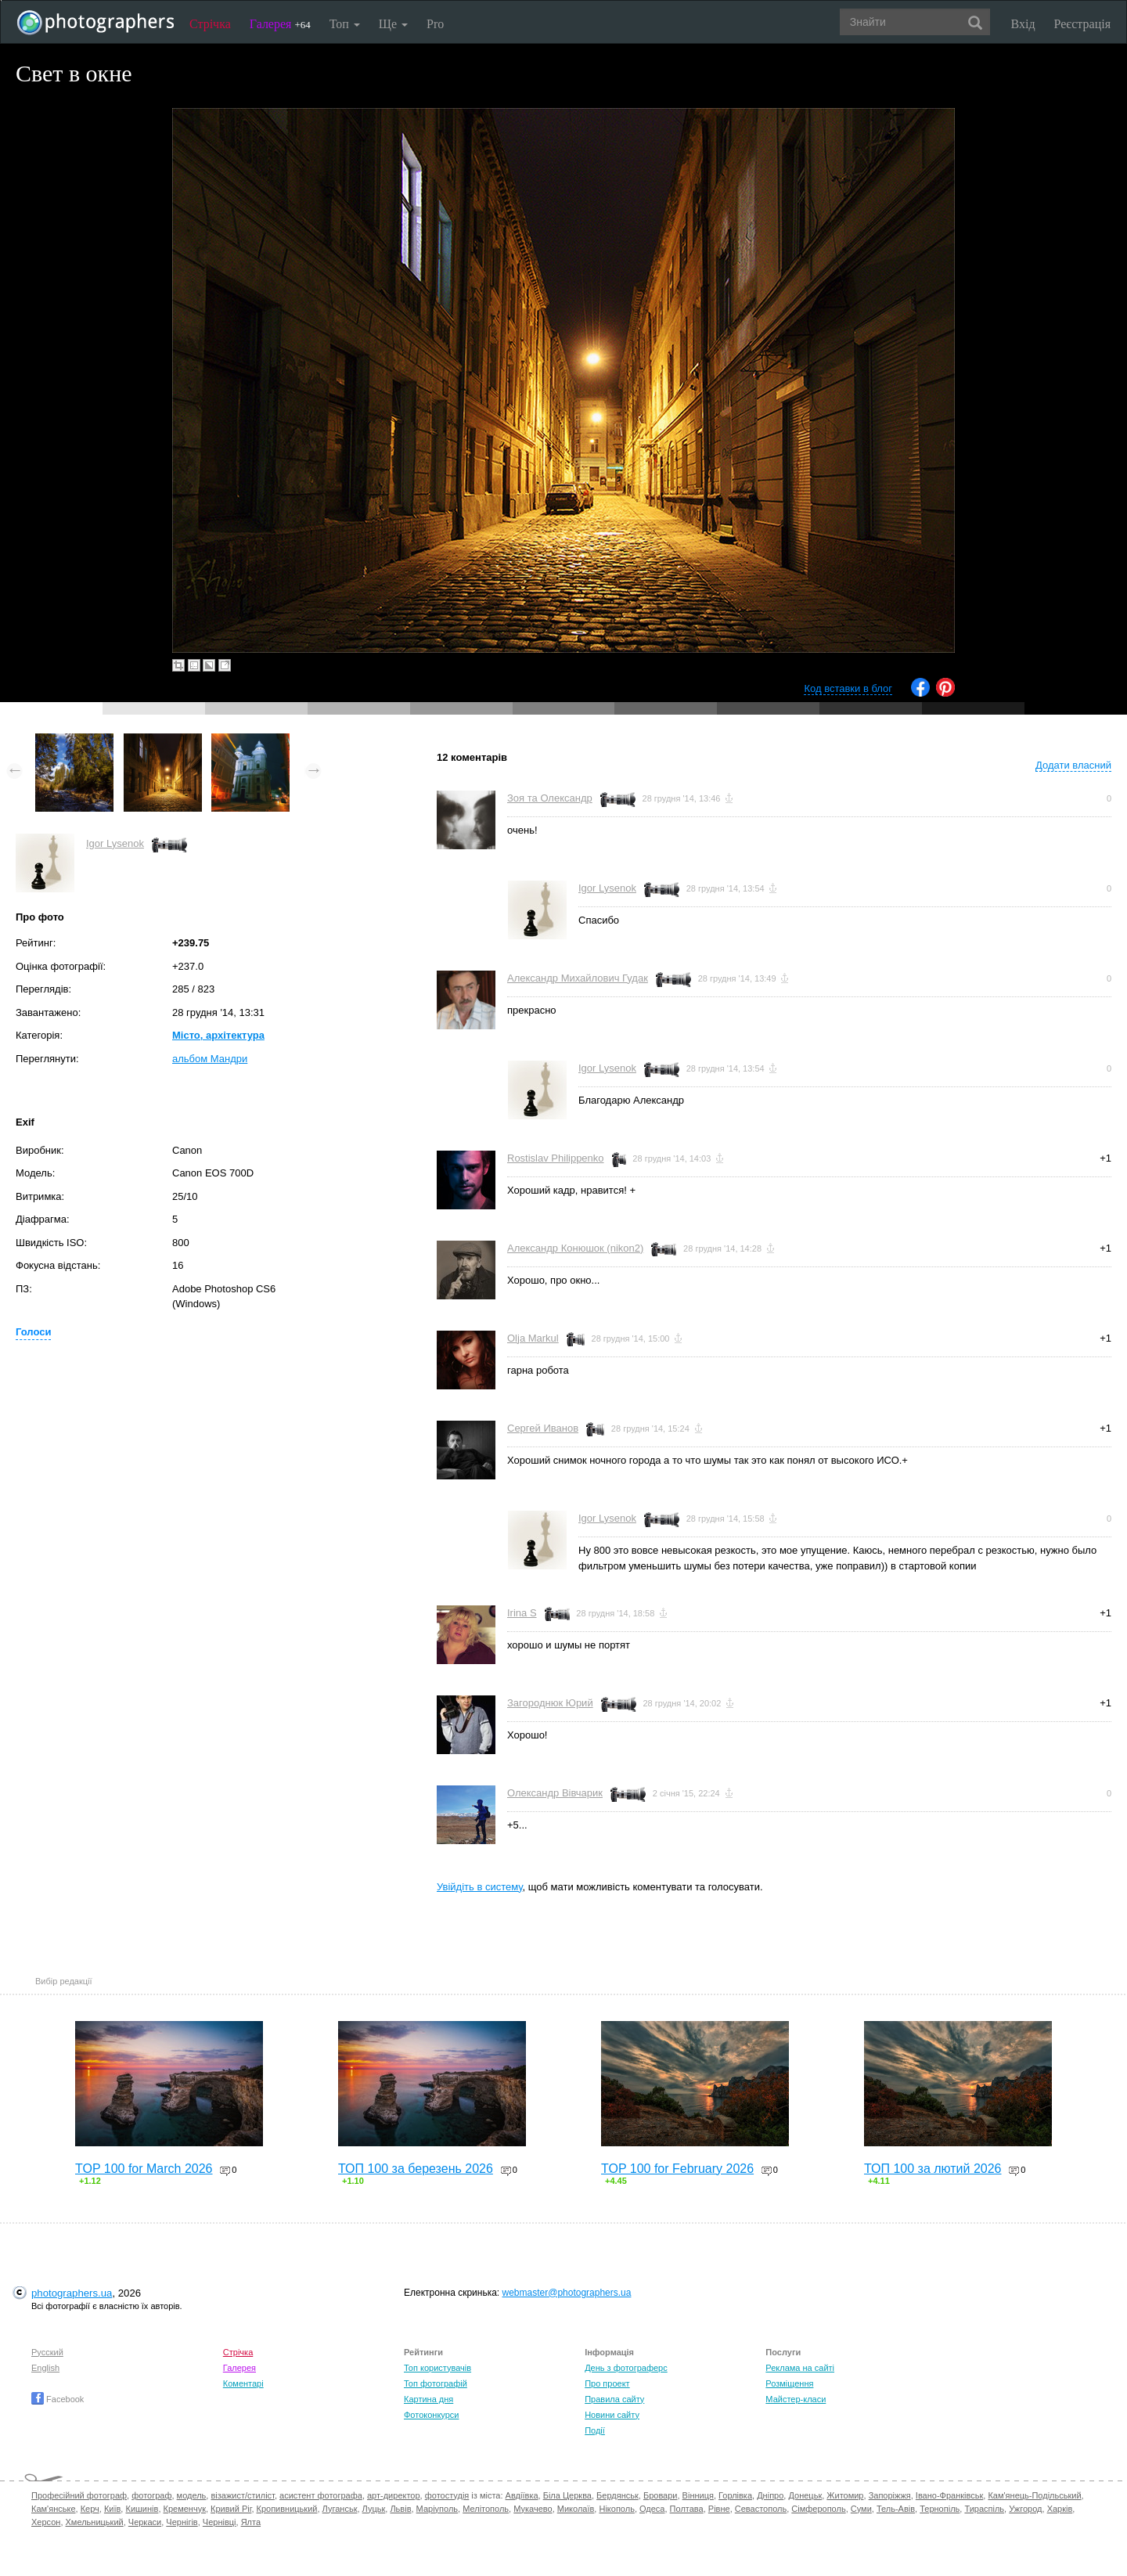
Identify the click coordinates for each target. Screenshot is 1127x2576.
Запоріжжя (890, 2495)
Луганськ (340, 2508)
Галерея (280, 24)
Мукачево (532, 2508)
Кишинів (141, 2508)
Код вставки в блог (848, 688)
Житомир (844, 2495)
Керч (90, 2508)
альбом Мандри (209, 1059)
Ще (393, 24)
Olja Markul (533, 1338)
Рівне (719, 2508)
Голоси (33, 1332)
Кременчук (185, 2508)
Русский (47, 2352)
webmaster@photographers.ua (567, 2292)
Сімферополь (818, 2508)
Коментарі (243, 2383)
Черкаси (144, 2522)
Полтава (687, 2508)
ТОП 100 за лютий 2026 (933, 2168)
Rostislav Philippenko (555, 1158)
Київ (112, 2508)
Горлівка (735, 2495)
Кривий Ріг (231, 2508)
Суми (861, 2508)
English (45, 2367)
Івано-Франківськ (949, 2495)
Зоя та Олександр (549, 798)
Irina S (522, 1613)
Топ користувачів (437, 2367)
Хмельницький (95, 2522)
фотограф (151, 2495)
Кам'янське (53, 2508)
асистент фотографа (320, 2495)
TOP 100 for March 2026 (144, 2168)
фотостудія (447, 2495)
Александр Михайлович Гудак (577, 978)
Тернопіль (940, 2508)
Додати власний (1073, 765)
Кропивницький (287, 2508)
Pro (435, 24)
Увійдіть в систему (480, 1887)
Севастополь (761, 2508)
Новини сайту (612, 2414)
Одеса (651, 2508)
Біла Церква (567, 2495)
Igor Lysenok (115, 843)
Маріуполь (437, 2508)
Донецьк (805, 2495)
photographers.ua (71, 2293)
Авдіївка (522, 2495)
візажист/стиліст (242, 2495)
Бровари (660, 2495)
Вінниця (698, 2495)
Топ (344, 24)
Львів (400, 2508)
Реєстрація (1082, 24)
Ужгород (1025, 2508)
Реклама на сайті (799, 2367)
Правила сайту (614, 2399)
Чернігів (181, 2522)
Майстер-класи (795, 2399)
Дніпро (770, 2495)
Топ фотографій (435, 2383)
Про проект (607, 2383)
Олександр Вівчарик (555, 1793)
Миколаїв (576, 2508)
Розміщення (789, 2383)
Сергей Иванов (542, 1428)
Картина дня (428, 2399)
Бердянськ (617, 2495)
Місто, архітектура (218, 1035)
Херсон (45, 2522)
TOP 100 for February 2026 (677, 2168)
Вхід (1023, 24)
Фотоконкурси (431, 2414)
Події (595, 2430)
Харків (1060, 2508)
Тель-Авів (896, 2508)
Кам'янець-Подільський (1034, 2495)
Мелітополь (486, 2508)
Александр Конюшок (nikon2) (575, 1248)
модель (192, 2495)
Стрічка (210, 24)
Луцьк (374, 2508)
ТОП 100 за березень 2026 (415, 2168)
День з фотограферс (626, 2367)
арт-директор (393, 2495)
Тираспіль (984, 2508)
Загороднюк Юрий (550, 1703)
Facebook (57, 2399)
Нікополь (616, 2508)
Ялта (251, 2522)
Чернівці (219, 2522)
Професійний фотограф (79, 2495)
